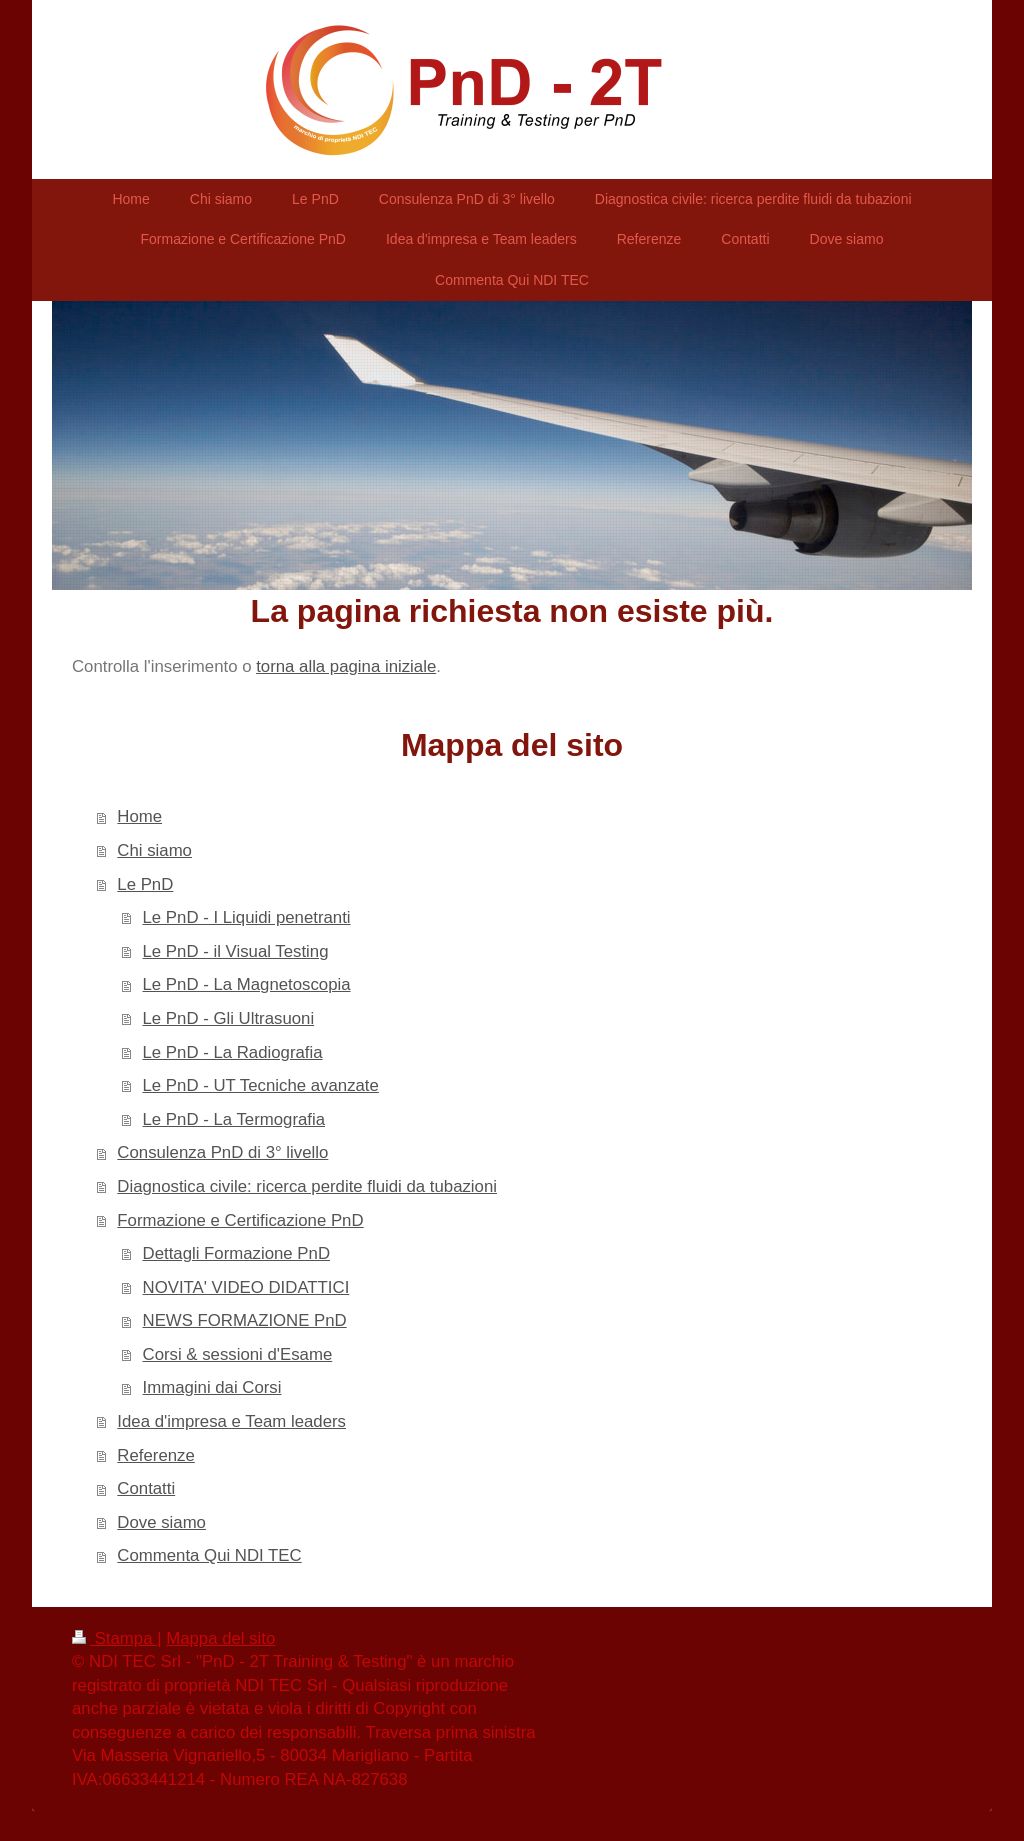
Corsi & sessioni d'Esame (238, 1354)
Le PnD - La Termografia (234, 1119)
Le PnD (145, 884)
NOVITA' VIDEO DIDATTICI (246, 1287)
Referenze (155, 1455)
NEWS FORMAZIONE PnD (245, 1320)
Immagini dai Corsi (212, 1387)
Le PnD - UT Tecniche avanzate (261, 1085)
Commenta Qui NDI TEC (209, 1555)
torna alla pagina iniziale (346, 666)
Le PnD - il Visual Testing (236, 951)
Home (139, 816)
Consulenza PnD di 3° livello (222, 1152)
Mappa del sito (220, 1638)
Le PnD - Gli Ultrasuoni (229, 1018)
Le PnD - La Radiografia (233, 1052)
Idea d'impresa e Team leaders (231, 1421)
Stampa (114, 1638)
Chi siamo (154, 850)
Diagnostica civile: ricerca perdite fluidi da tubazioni (307, 1186)
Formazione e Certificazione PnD (240, 1220)
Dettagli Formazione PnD (236, 1253)
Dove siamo (161, 1522)
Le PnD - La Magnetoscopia (247, 984)
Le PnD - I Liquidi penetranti (247, 917)
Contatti (146, 1488)
